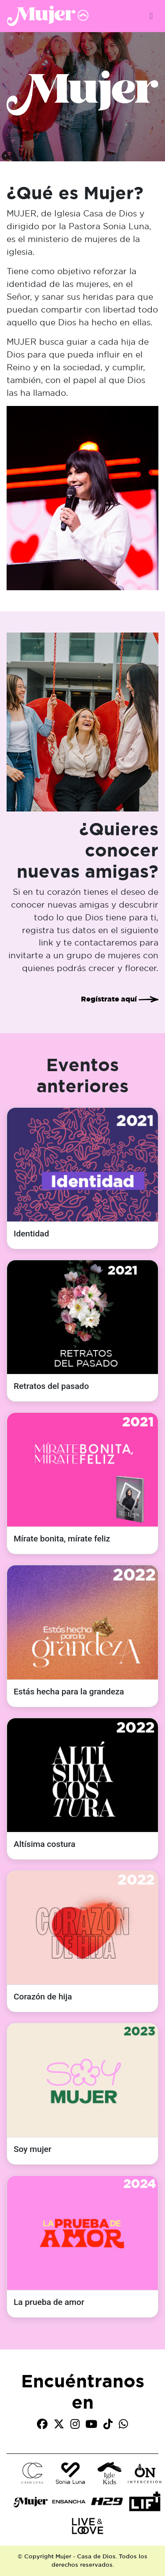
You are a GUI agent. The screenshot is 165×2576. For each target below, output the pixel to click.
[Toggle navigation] (151, 16)
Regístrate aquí (119, 999)
